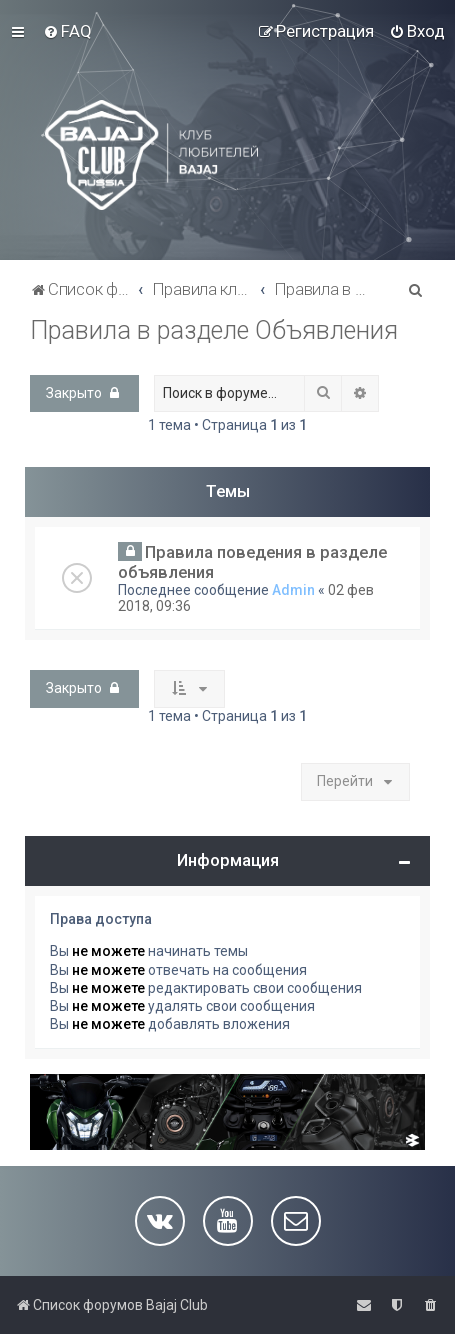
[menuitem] (67, 31)
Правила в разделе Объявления (214, 330)
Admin (293, 590)
